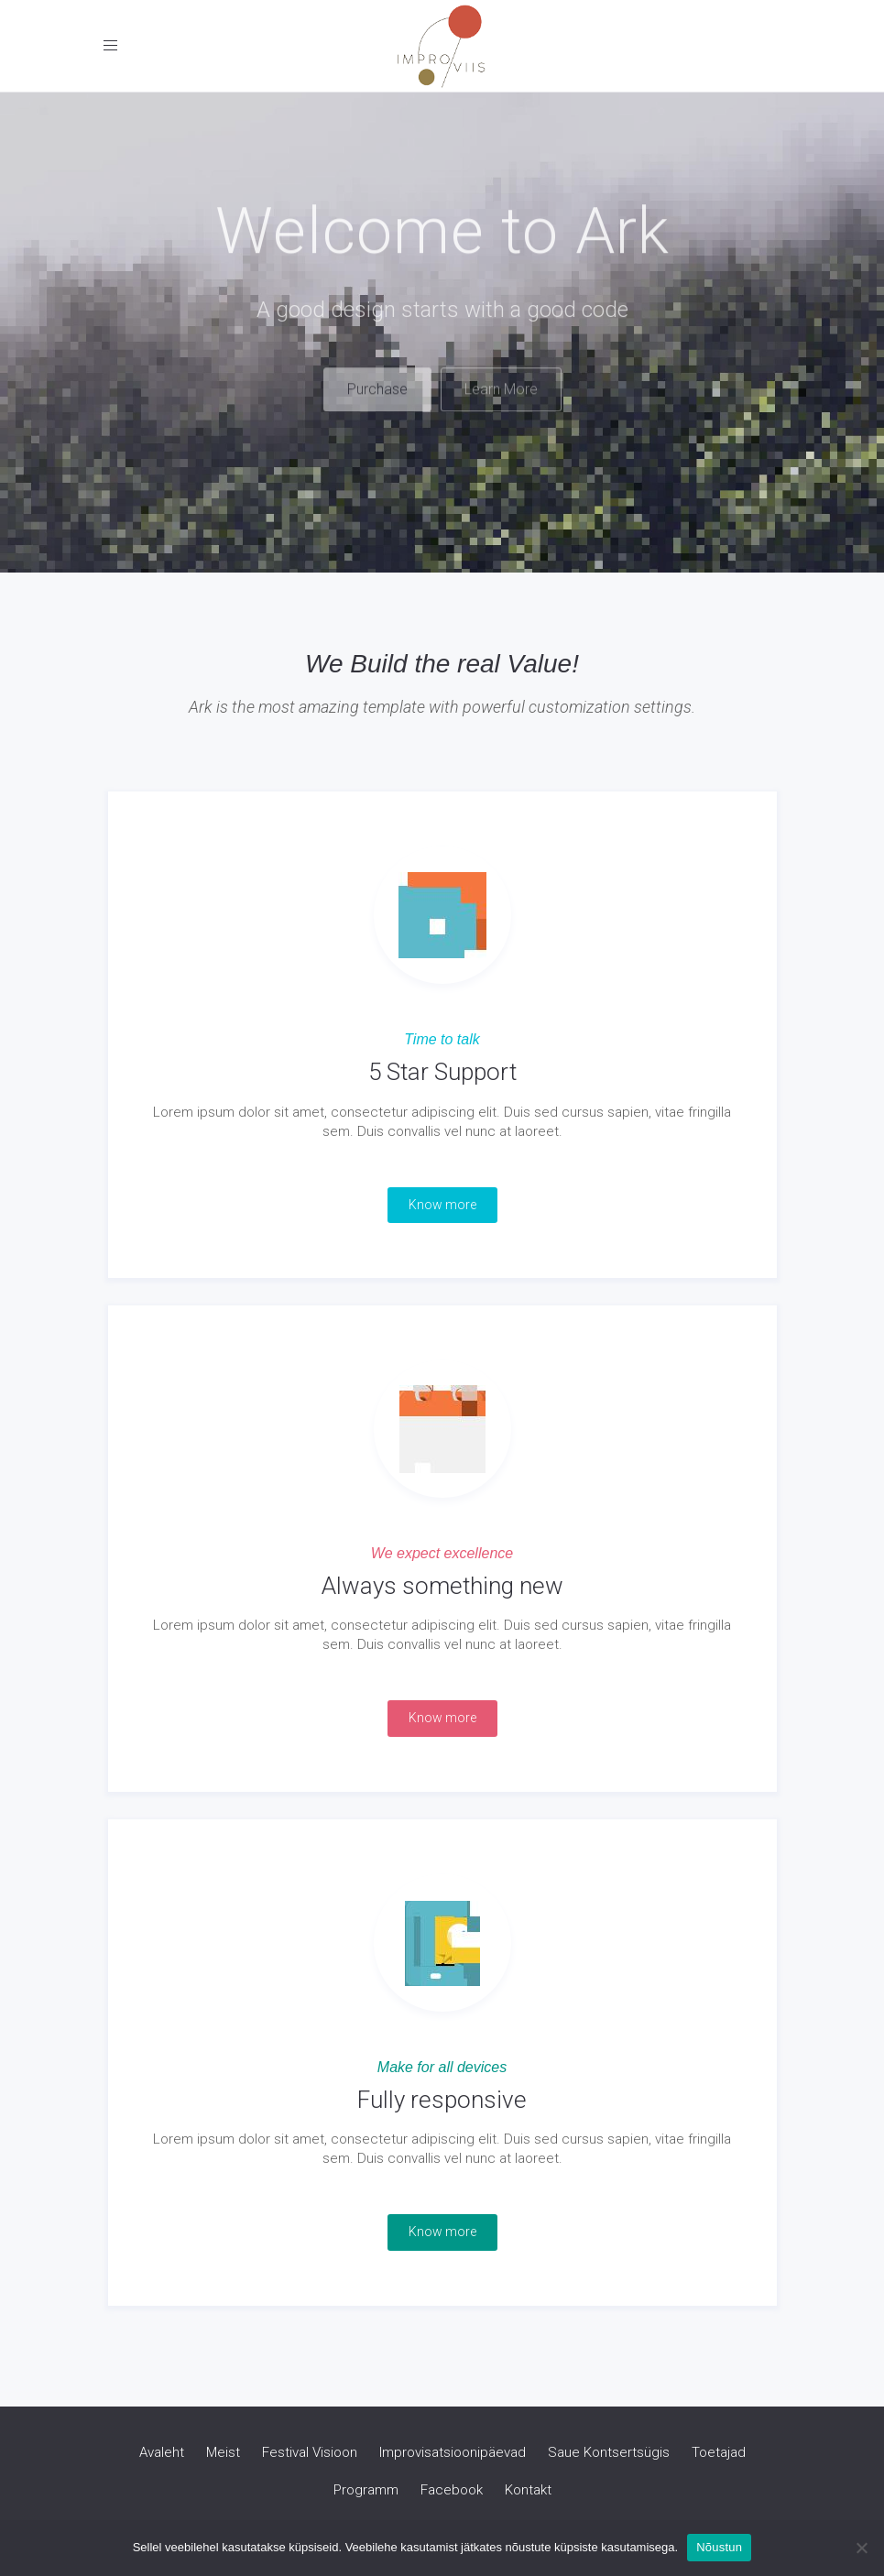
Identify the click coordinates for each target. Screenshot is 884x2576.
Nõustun (719, 2547)
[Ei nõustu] (861, 2547)
